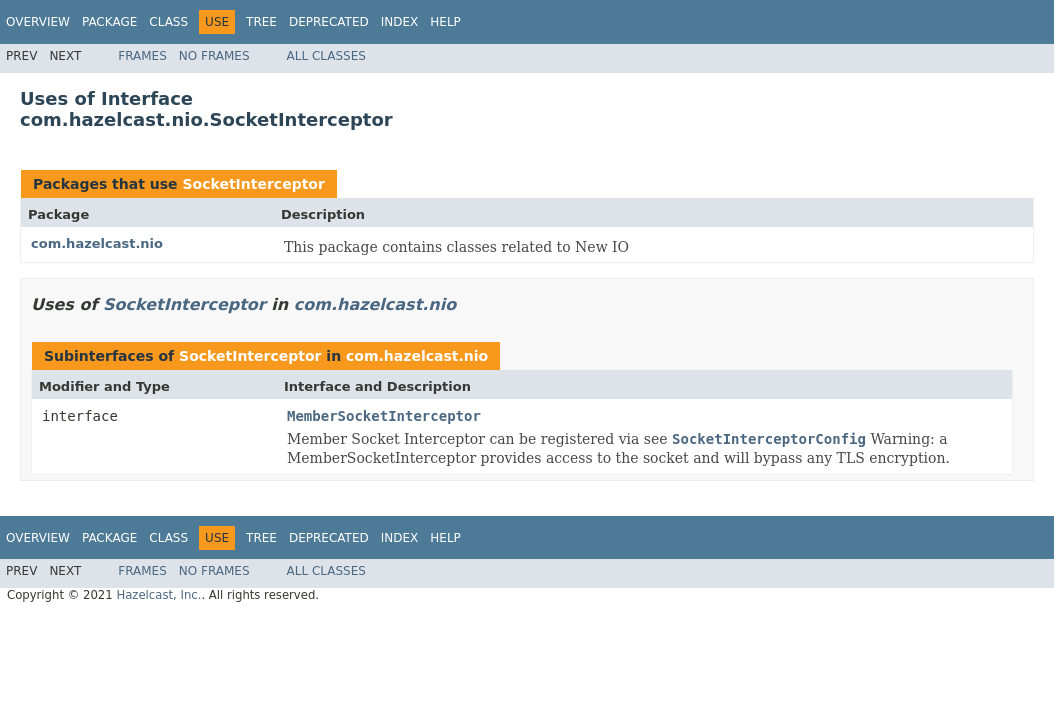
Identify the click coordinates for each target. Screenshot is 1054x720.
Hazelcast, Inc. (158, 595)
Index (400, 22)
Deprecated (329, 22)
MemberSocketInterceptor (384, 416)
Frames (142, 56)
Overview (38, 22)
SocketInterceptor (253, 184)
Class (168, 22)
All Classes (326, 56)
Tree (261, 22)
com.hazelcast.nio (97, 243)
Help (445, 22)
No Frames (214, 56)
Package (109, 22)
